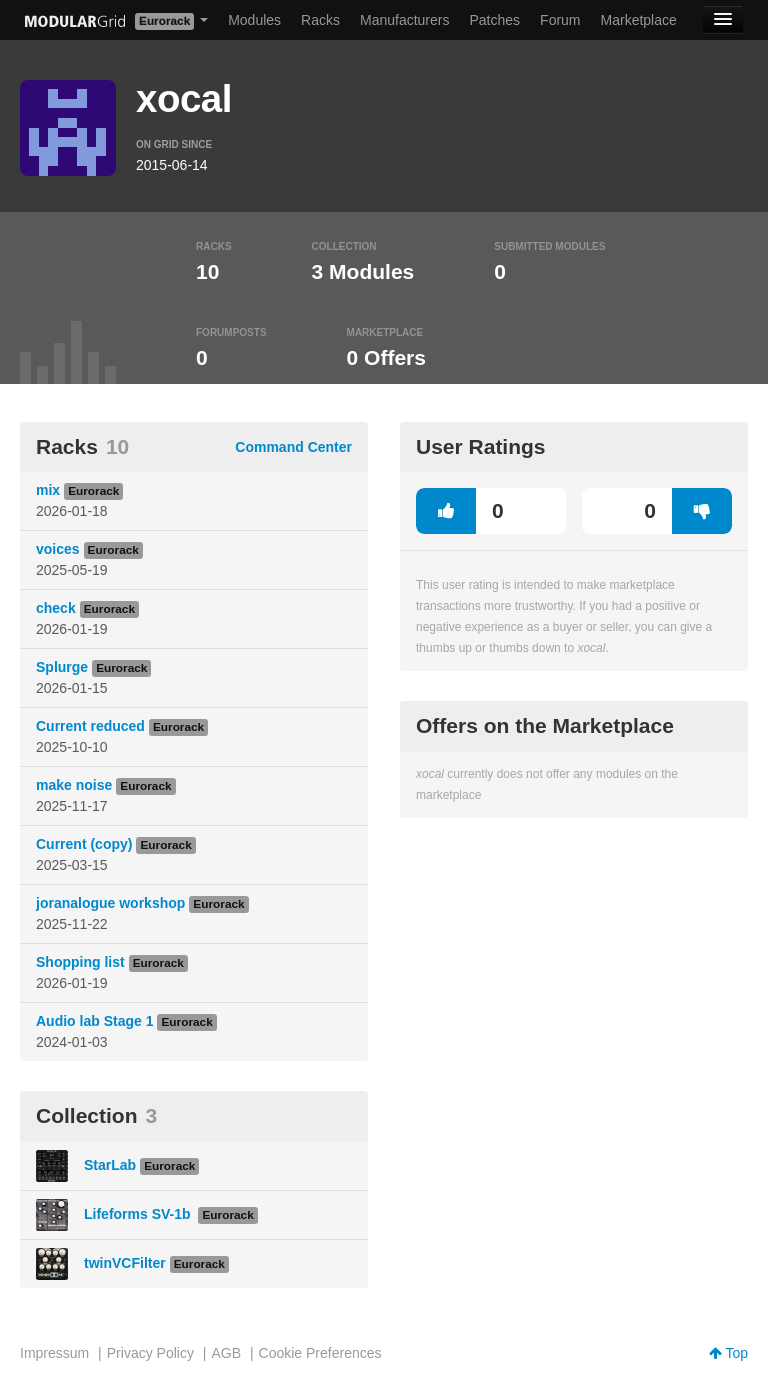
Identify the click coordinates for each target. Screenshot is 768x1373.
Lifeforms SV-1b (139, 1214)
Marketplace (639, 20)
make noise (74, 785)
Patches (494, 20)
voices (58, 549)
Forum (560, 20)
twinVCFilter (125, 1263)
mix (48, 490)
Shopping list (80, 962)
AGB (226, 1353)
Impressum (54, 1353)
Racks (320, 20)
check (56, 608)
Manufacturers (404, 20)
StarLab (110, 1165)
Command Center (293, 447)
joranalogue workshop (110, 903)
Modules (254, 20)
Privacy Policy (150, 1353)
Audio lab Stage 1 (94, 1021)
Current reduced (90, 726)
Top (728, 1353)
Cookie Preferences (320, 1353)
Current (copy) (84, 844)
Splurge (62, 667)
